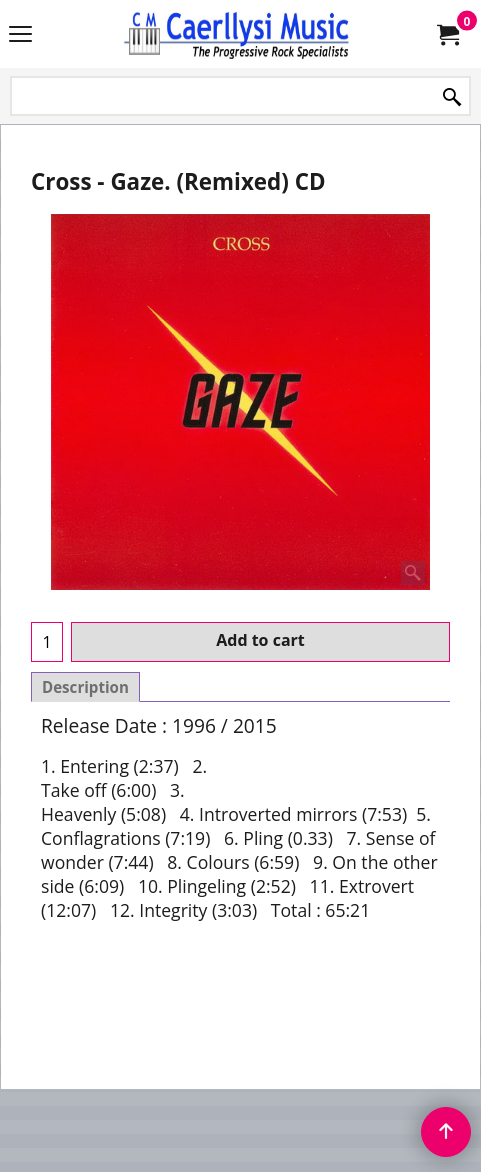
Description (85, 687)
